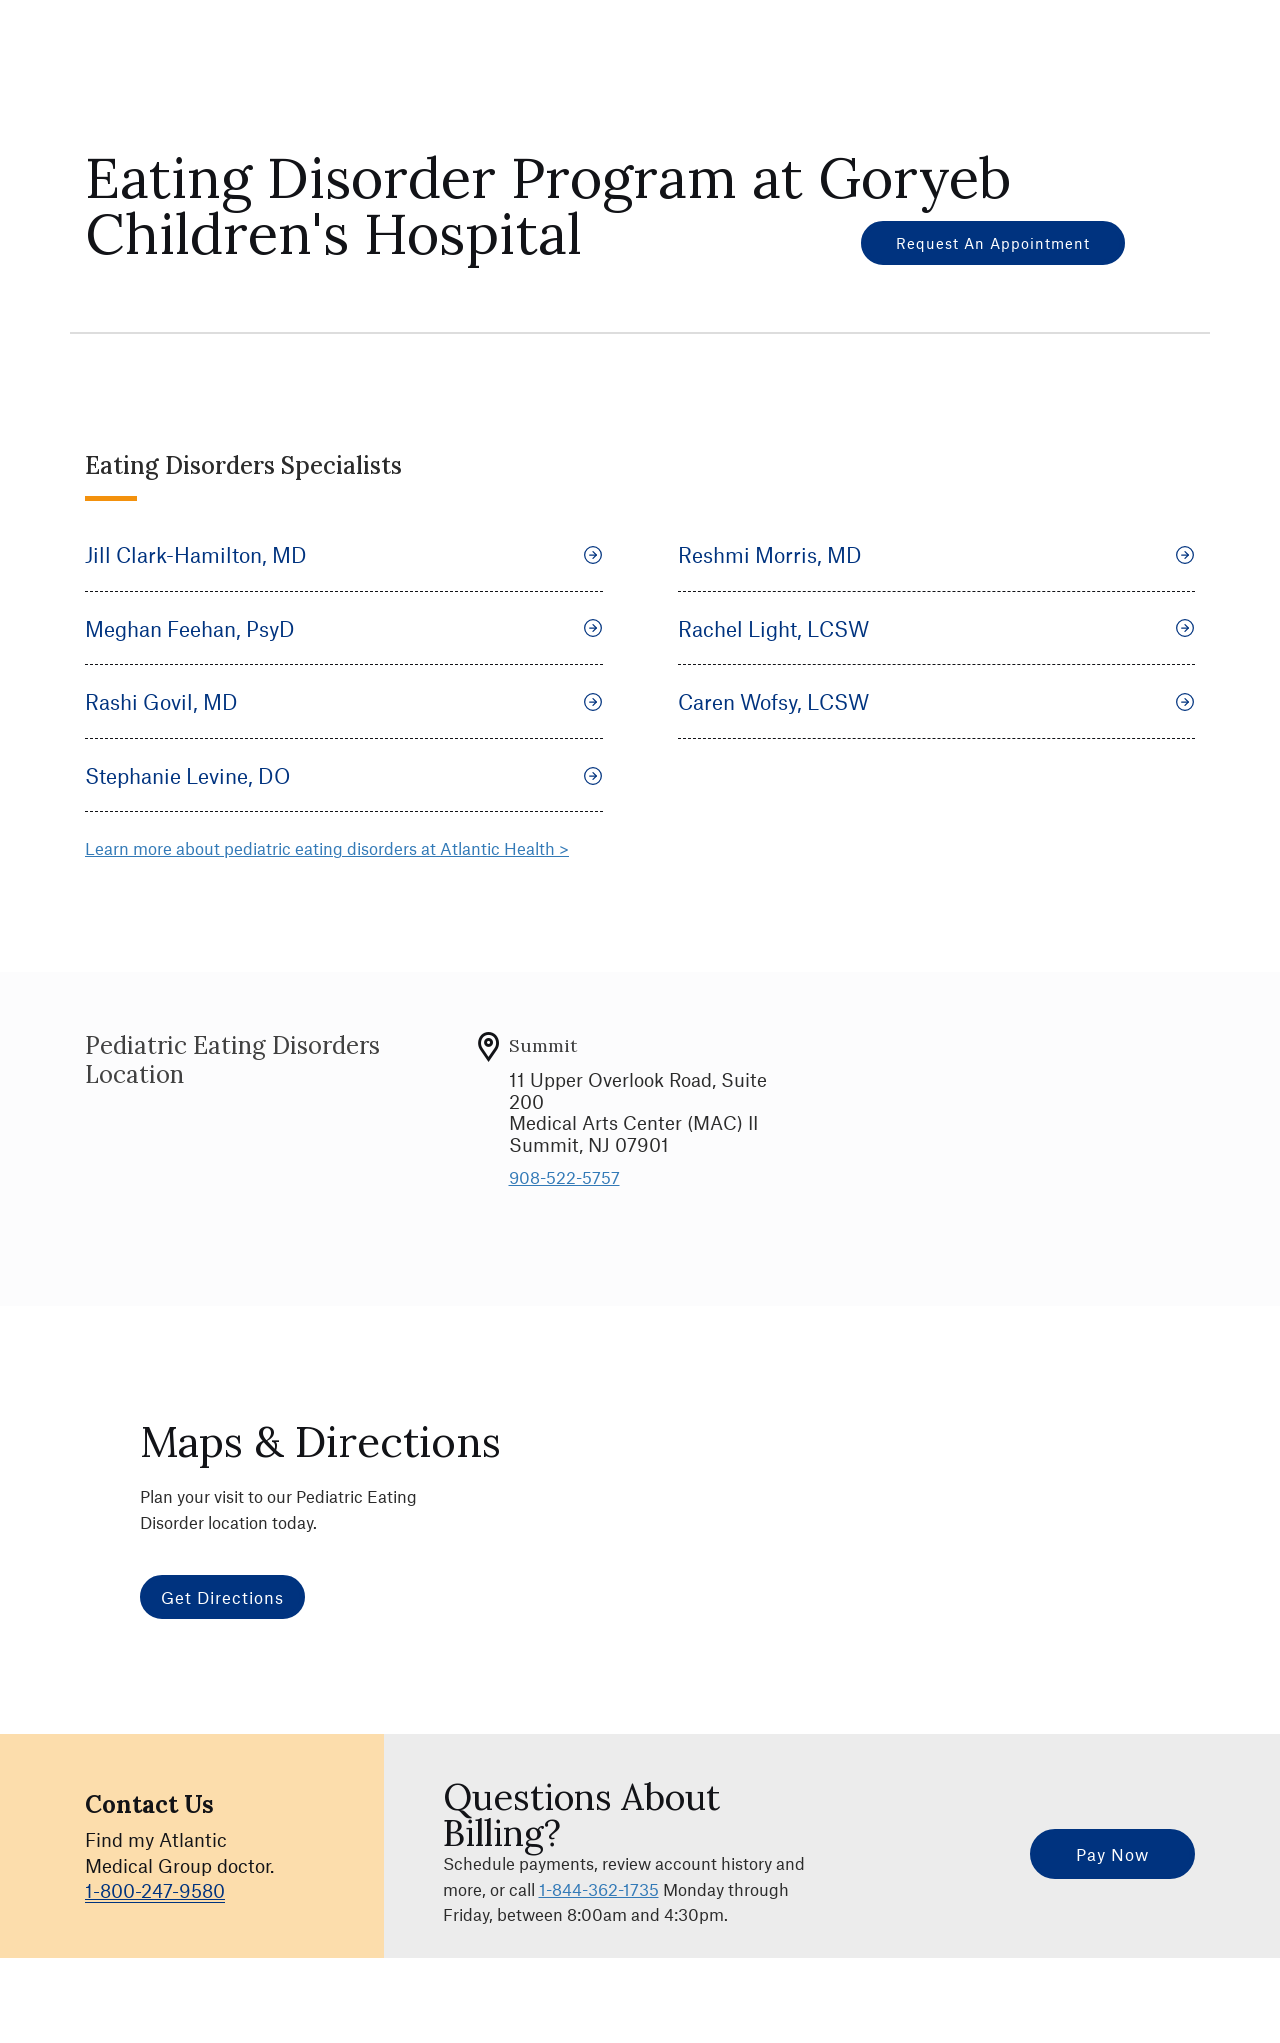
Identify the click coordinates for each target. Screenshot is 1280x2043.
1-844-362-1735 (599, 1889)
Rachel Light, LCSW (937, 628)
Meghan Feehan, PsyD (344, 628)
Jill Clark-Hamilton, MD (344, 554)
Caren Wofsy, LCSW (937, 701)
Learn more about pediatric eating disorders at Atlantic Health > (327, 848)
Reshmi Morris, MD (937, 554)
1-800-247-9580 (155, 1890)
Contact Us (149, 1804)
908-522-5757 (564, 1177)
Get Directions (222, 1597)
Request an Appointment (993, 243)
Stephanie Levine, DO (344, 775)
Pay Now (1112, 1854)
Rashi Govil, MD (344, 701)
